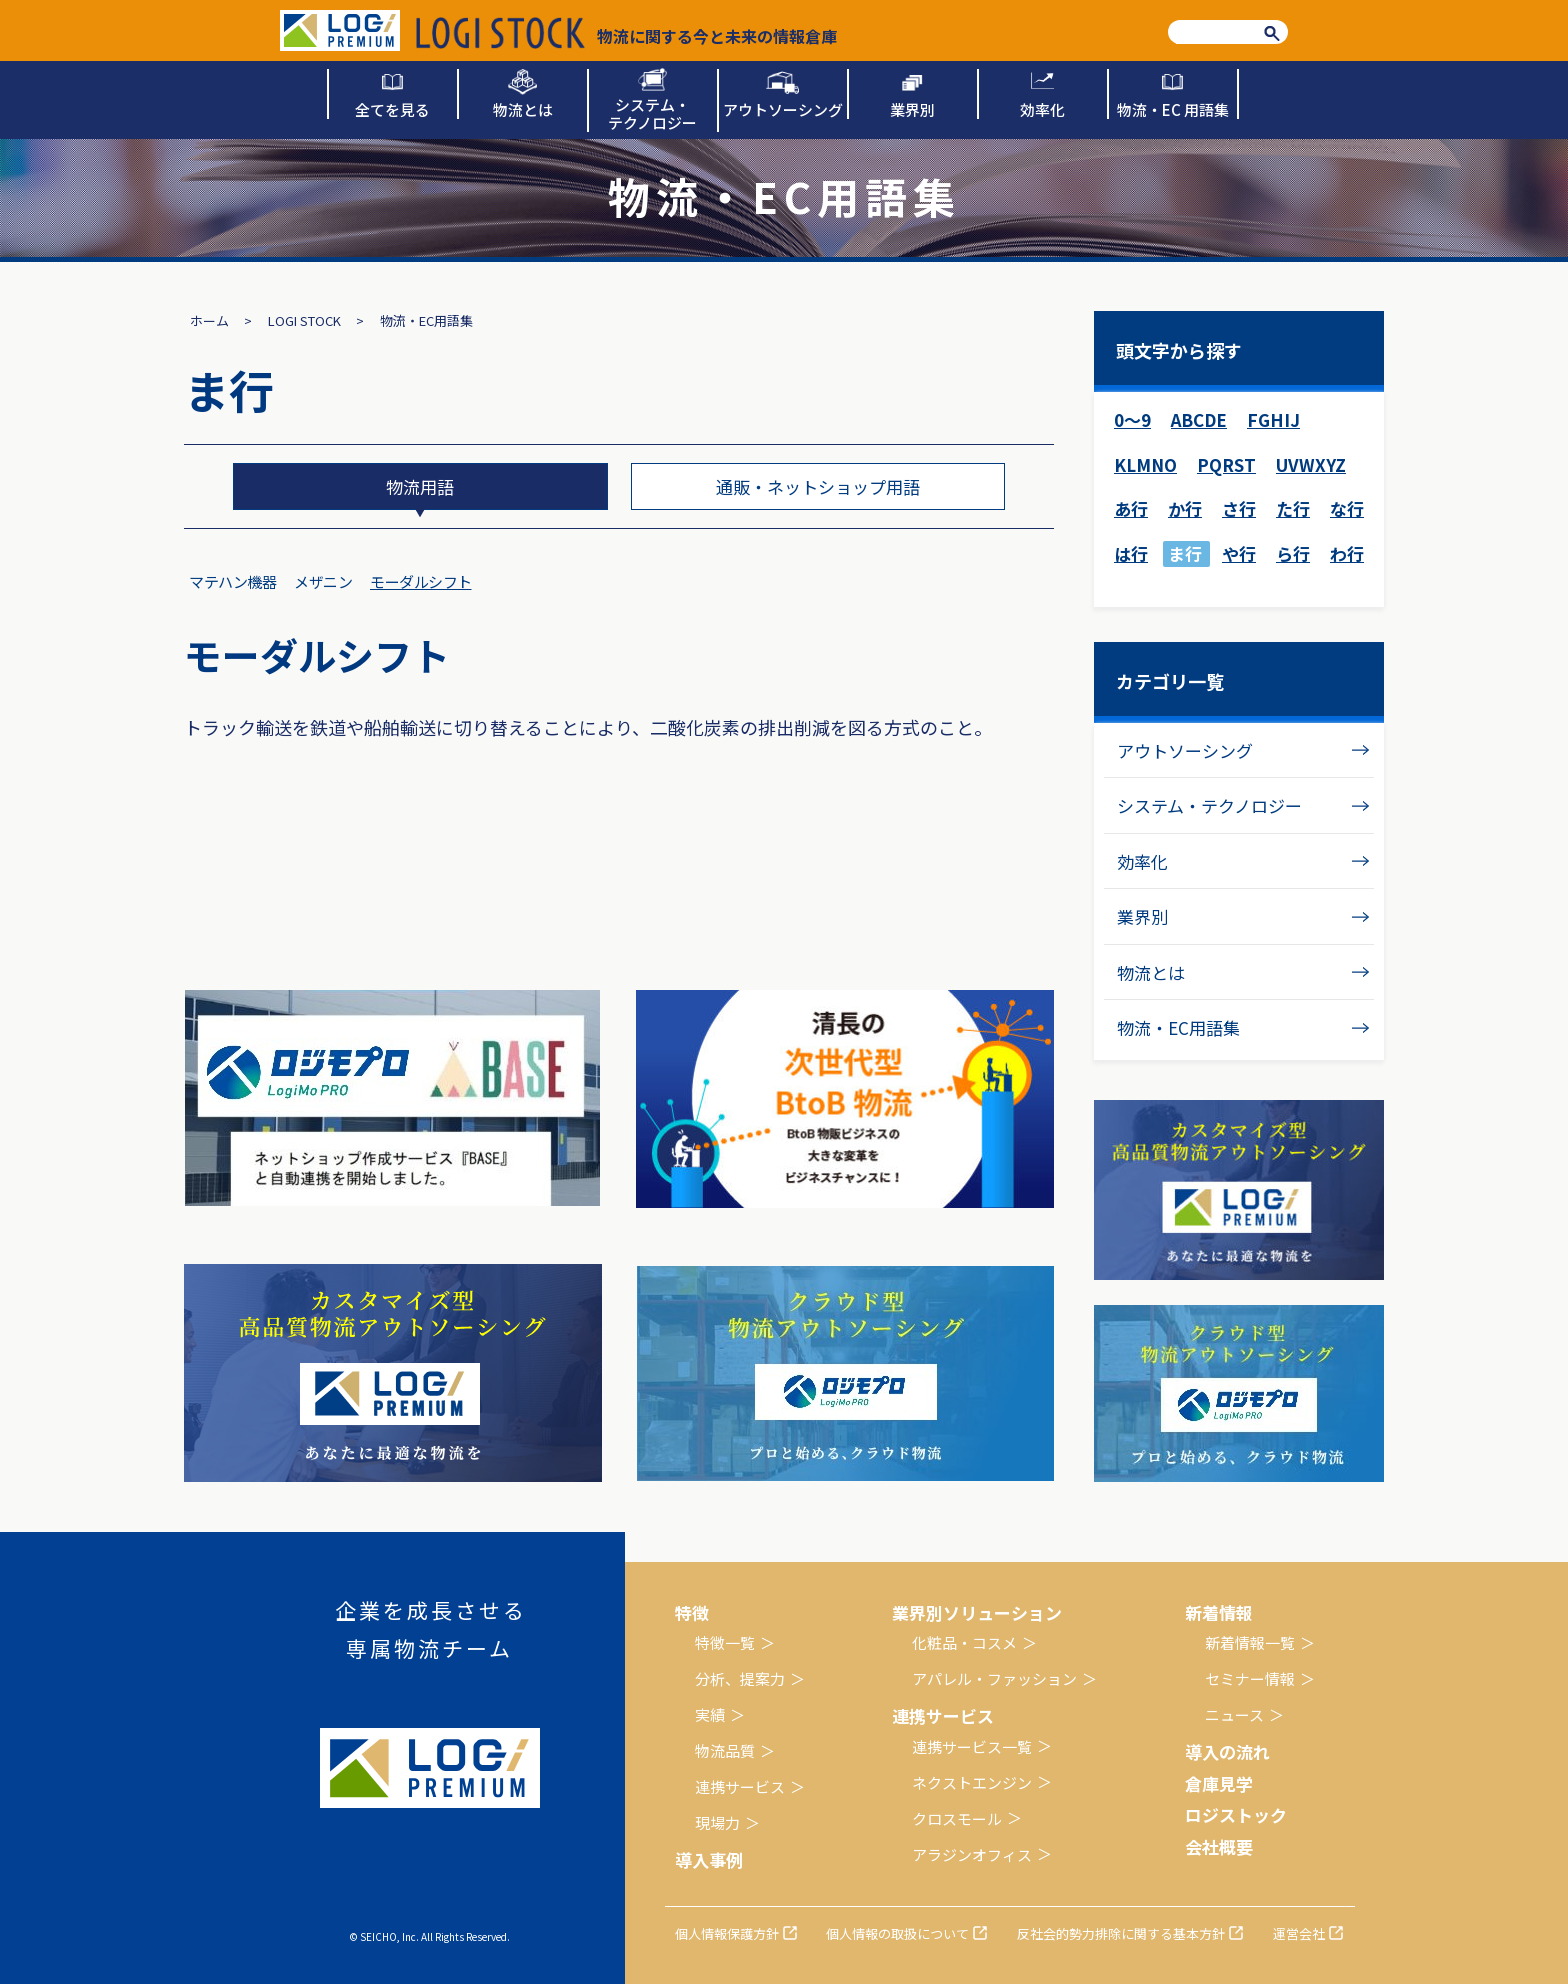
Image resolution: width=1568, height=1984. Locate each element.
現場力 (717, 1822)
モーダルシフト (421, 581)
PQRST (1226, 464)
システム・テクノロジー (1209, 805)
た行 (1293, 508)
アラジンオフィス (972, 1854)
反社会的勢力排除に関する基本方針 (1121, 1933)
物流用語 (420, 486)
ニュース (1234, 1714)
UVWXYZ (1311, 464)
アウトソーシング (1185, 750)
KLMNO (1145, 464)
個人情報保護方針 (727, 1933)
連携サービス (740, 1786)
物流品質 (725, 1750)
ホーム (209, 320)
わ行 (1347, 553)
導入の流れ (1227, 1751)
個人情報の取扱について (897, 1933)
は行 (1131, 553)
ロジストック (1236, 1814)
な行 (1347, 508)
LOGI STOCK (304, 320)
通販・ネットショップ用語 (818, 486)
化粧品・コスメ (964, 1642)
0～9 (1132, 419)
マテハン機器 (232, 581)
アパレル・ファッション (994, 1678)
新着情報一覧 (1250, 1642)
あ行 (1131, 508)
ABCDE (1199, 419)
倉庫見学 (1219, 1783)
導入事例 (709, 1859)
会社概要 (1219, 1846)
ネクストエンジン (972, 1782)
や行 (1239, 553)
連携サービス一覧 (972, 1746)
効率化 (1142, 861)
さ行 (1239, 508)
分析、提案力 (740, 1678)
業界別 (1142, 916)
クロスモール (957, 1818)
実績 (710, 1714)
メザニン (323, 581)
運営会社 (1299, 1933)
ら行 (1293, 553)
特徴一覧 (725, 1642)
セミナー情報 (1250, 1678)
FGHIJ (1273, 419)
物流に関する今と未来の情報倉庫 (626, 33)
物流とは (1151, 972)
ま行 (1185, 553)
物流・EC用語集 (1178, 1027)
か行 (1185, 508)
